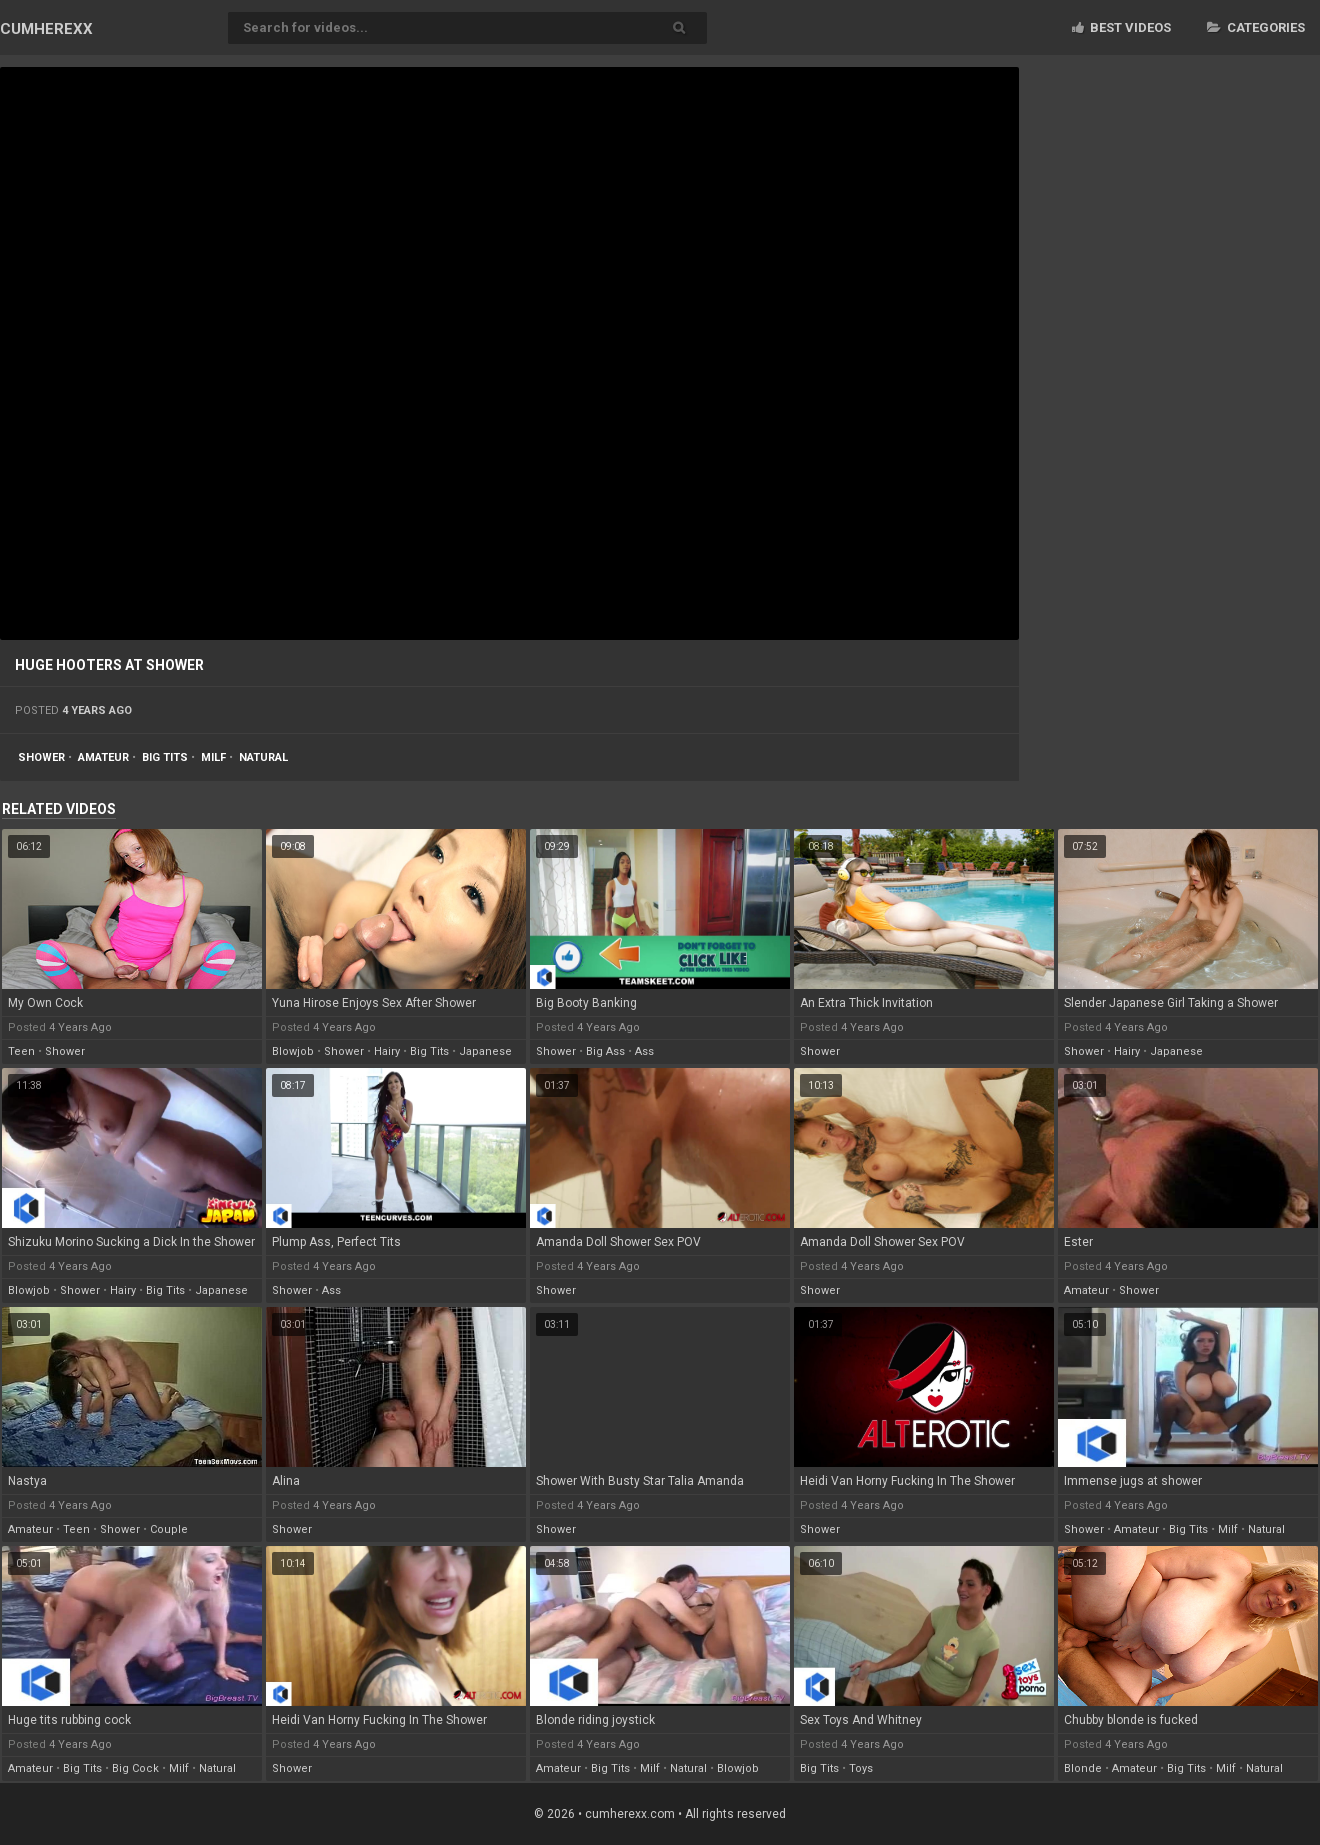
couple (169, 1529)
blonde (1083, 1768)
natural (263, 757)
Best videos (1121, 27)
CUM (46, 29)
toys (861, 1768)
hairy (387, 1051)
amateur (103, 757)
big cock (135, 1768)
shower (41, 757)
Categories (1256, 27)
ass (644, 1051)
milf (213, 757)
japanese (485, 1051)
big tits (165, 757)
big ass (605, 1051)
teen (21, 1051)
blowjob (293, 1051)
